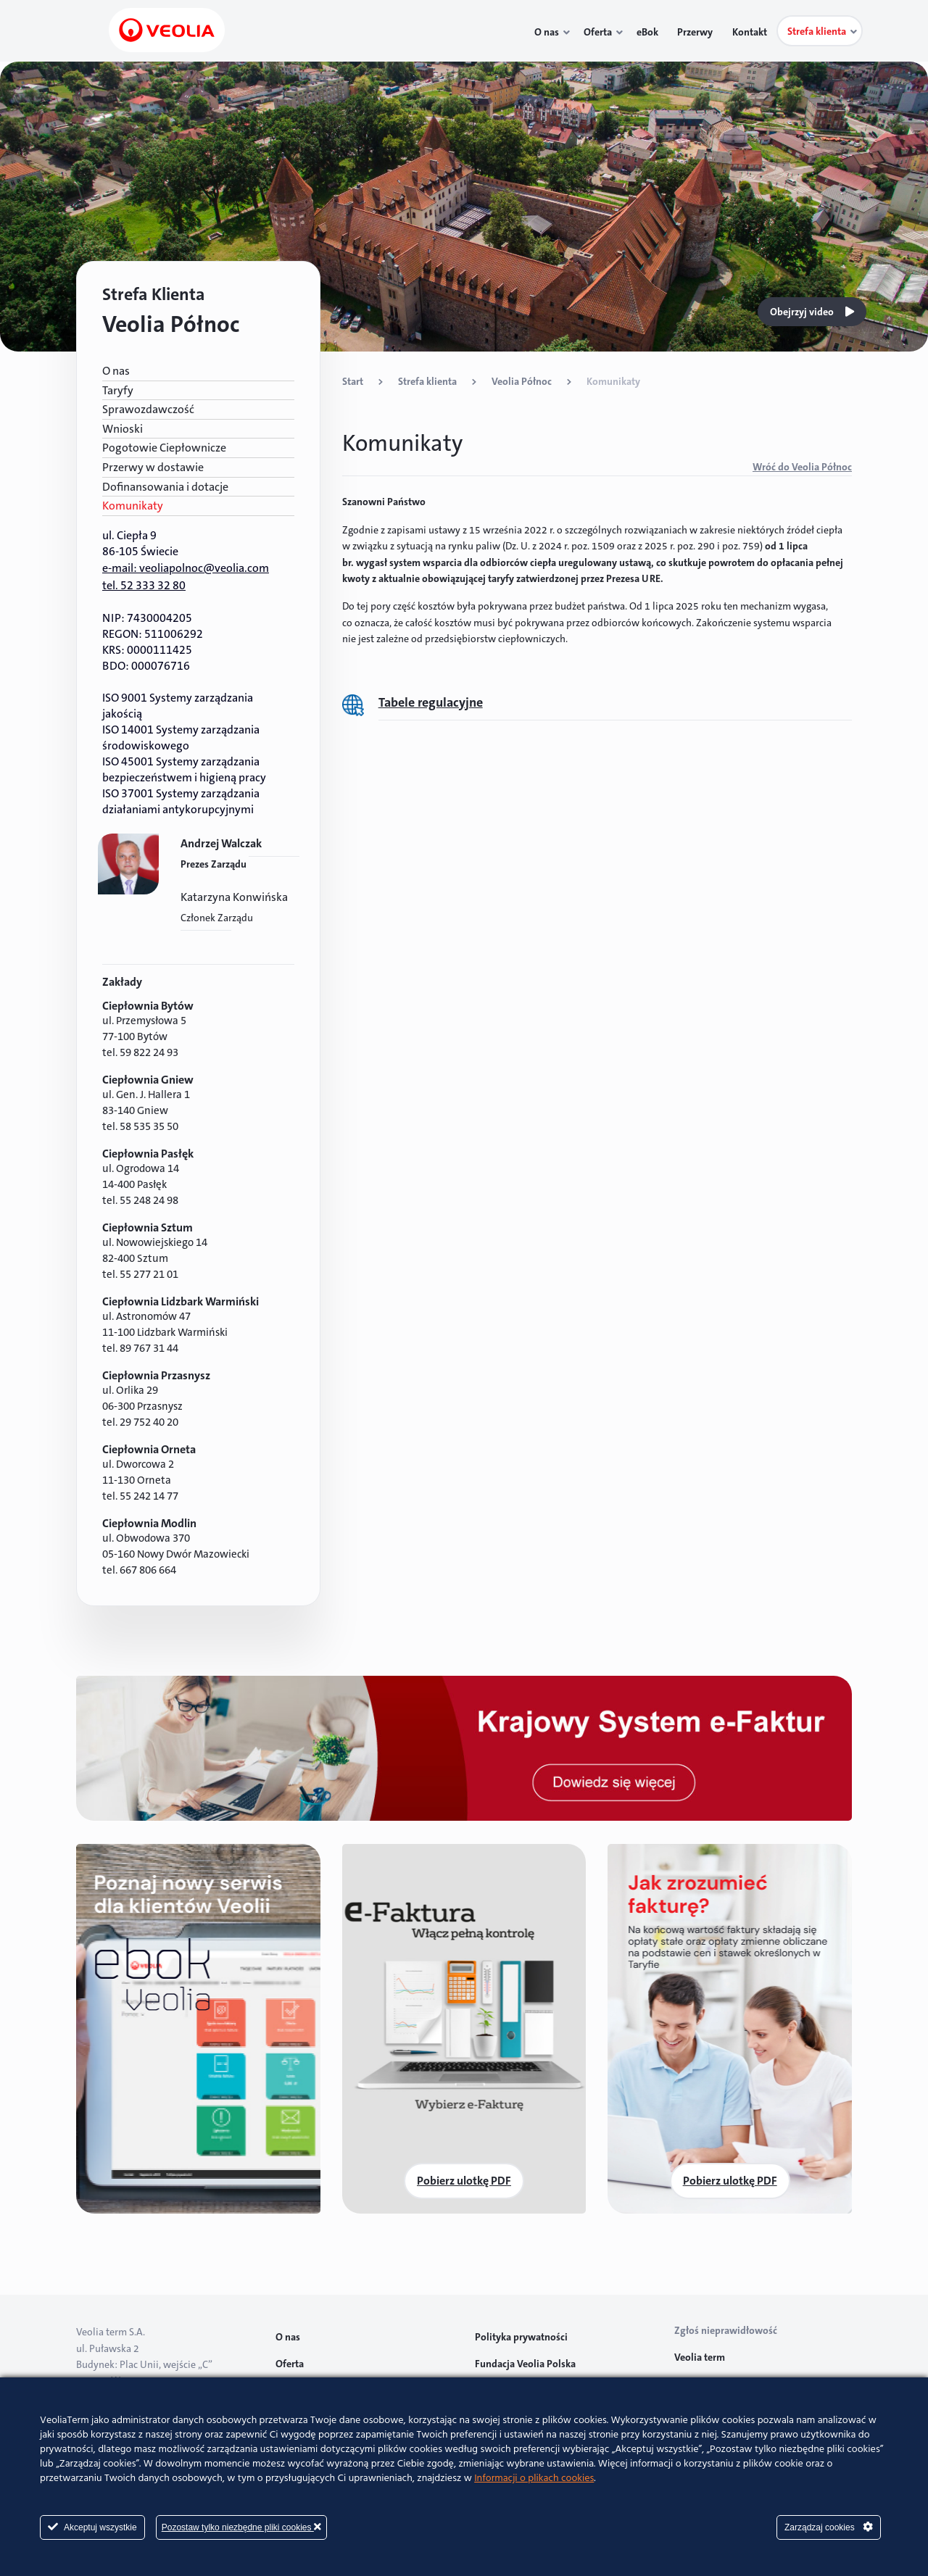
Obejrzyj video (812, 311)
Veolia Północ (522, 381)
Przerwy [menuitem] (698, 31)
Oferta (290, 2363)
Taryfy (117, 390)
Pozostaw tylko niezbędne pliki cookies (241, 2527)
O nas (116, 370)
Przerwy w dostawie (153, 467)
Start (352, 381)
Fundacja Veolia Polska (525, 2363)
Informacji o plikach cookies (534, 2478)
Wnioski (122, 428)
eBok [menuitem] (654, 31)
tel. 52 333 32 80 (144, 585)
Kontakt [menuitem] (750, 31)
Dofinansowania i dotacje (165, 486)
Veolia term (700, 2357)
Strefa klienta (427, 381)
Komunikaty (132, 505)
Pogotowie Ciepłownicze (164, 447)
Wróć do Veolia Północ (802, 466)
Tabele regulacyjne (430, 702)
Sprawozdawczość (148, 409)
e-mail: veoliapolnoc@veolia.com (185, 568)
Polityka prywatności (521, 2336)
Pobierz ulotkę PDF (464, 2180)
